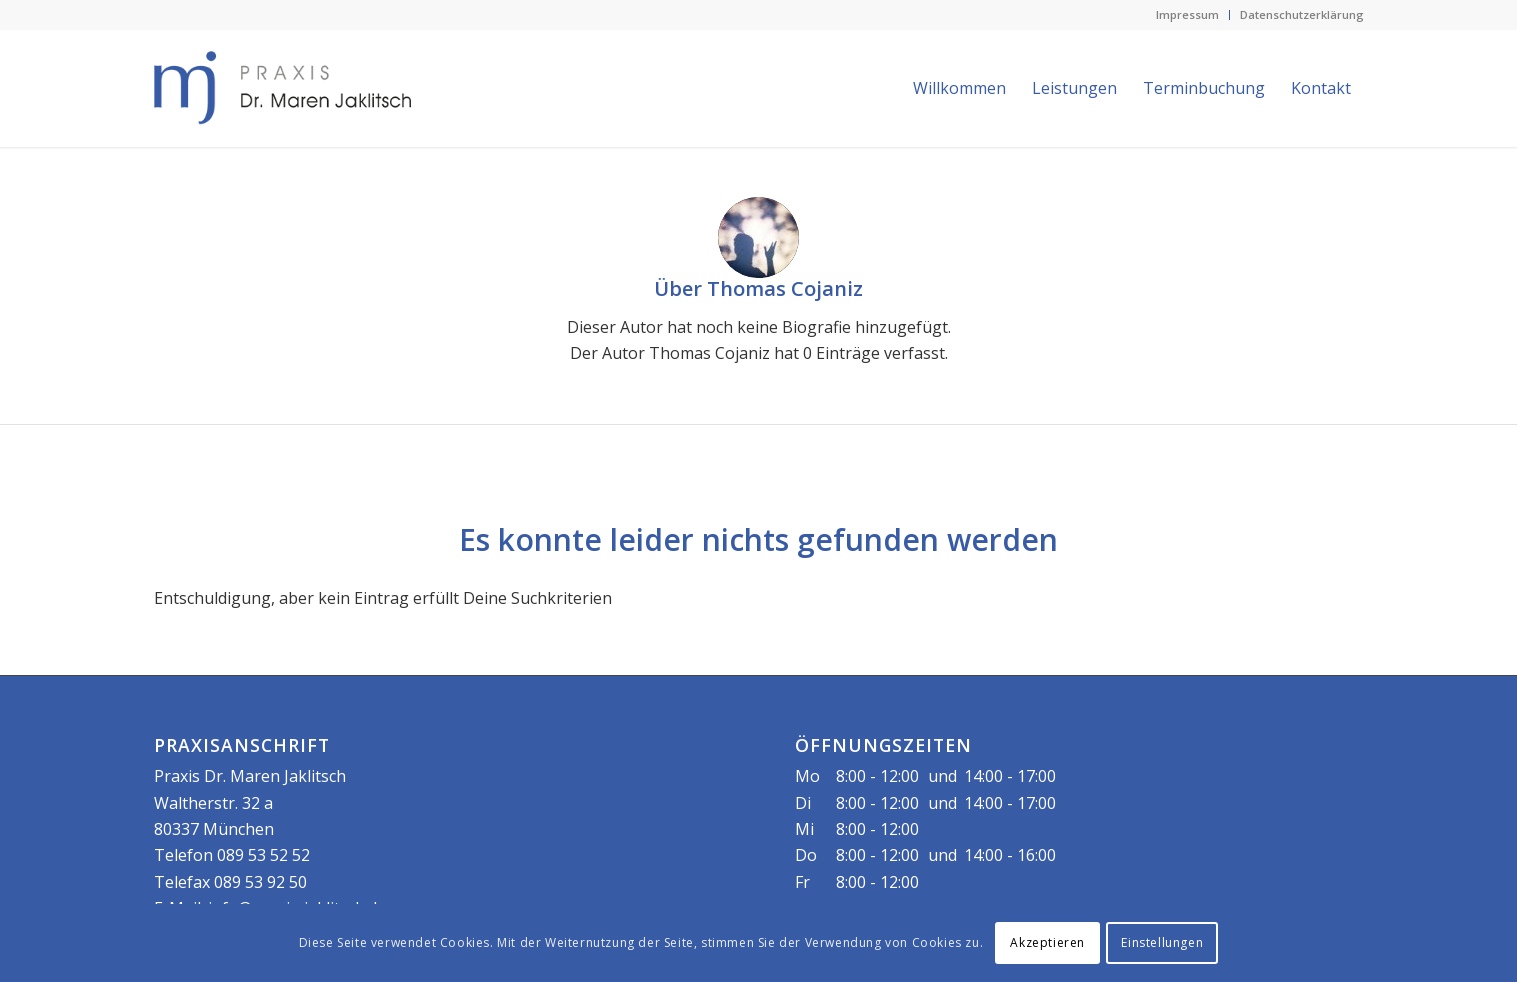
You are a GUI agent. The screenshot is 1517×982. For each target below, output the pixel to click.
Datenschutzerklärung (1302, 14)
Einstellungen (1162, 942)
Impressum (1187, 14)
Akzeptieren (1047, 942)
